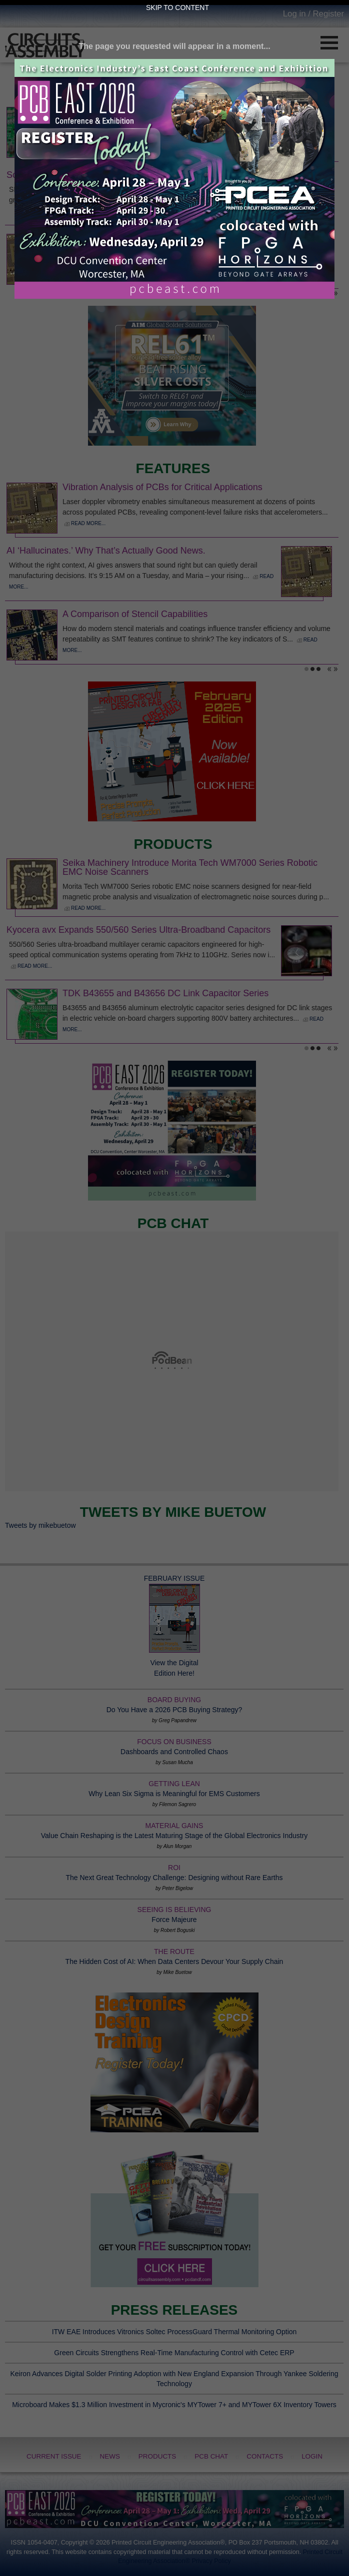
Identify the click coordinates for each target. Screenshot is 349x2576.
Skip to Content (177, 7)
